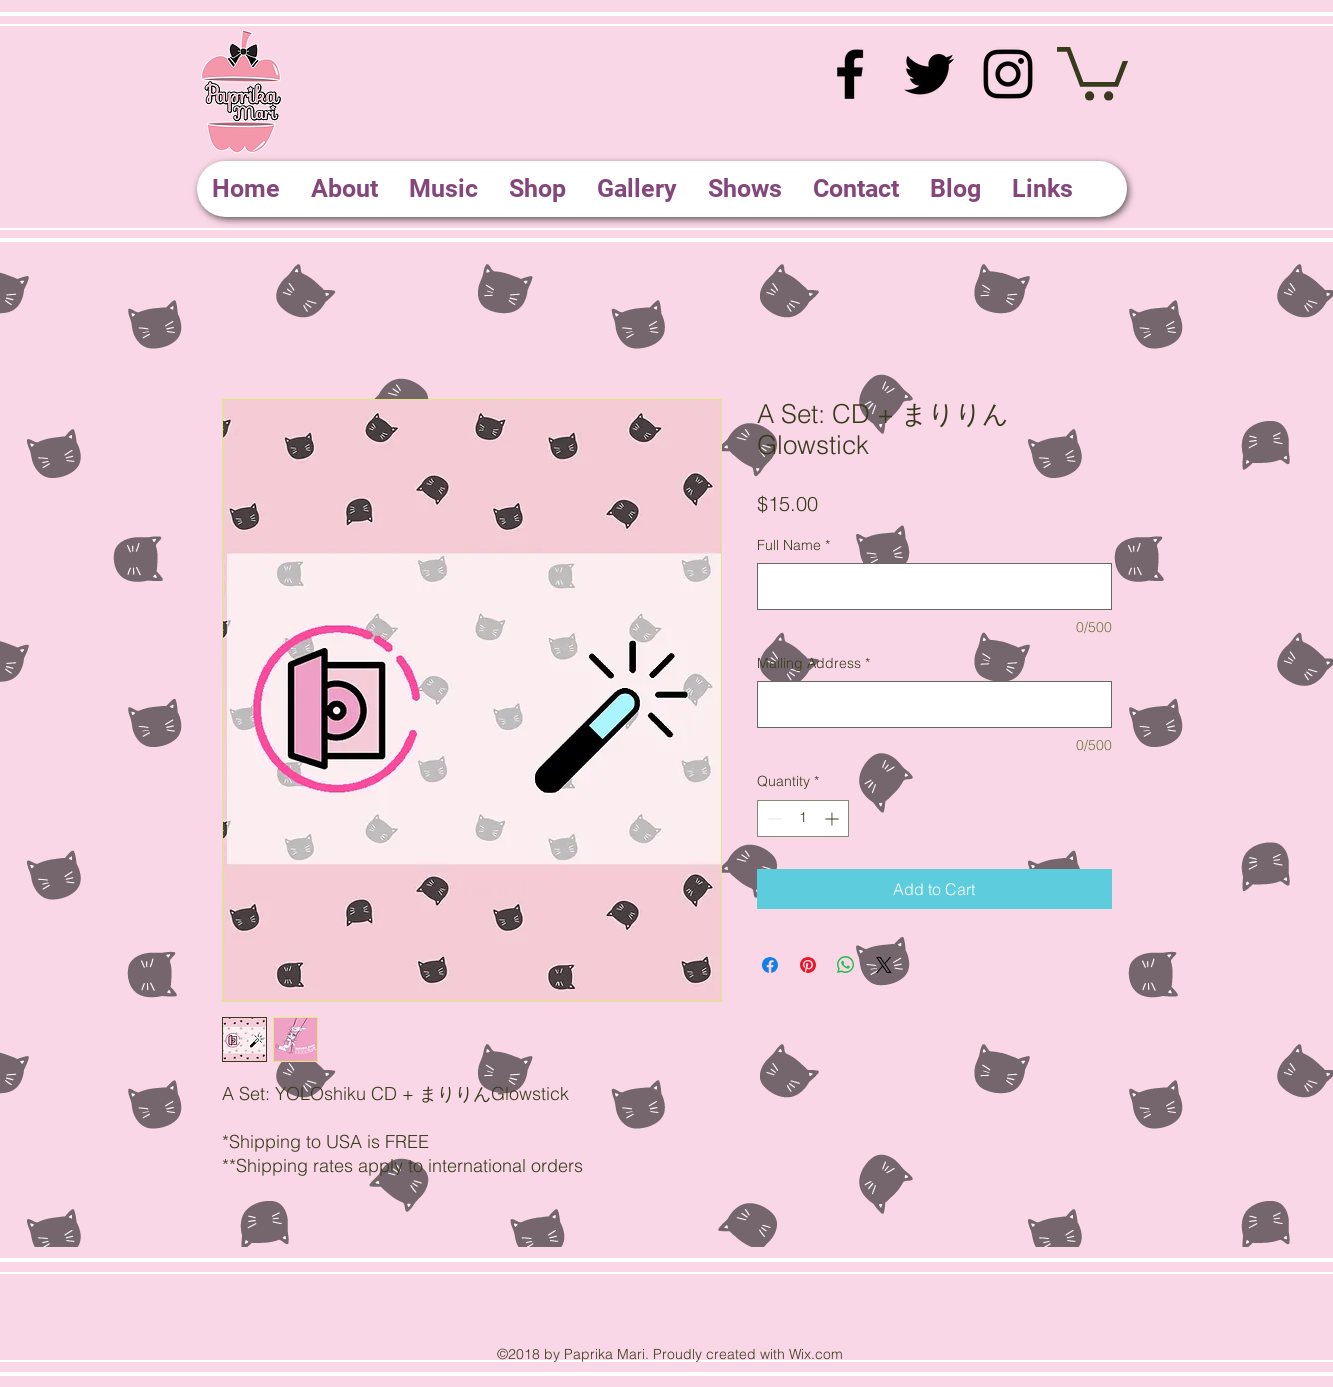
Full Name (793, 545)
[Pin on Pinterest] (808, 965)
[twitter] (929, 74)
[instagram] (1008, 74)
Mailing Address (813, 663)
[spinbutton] (803, 818)
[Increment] (833, 818)
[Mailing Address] (934, 704)
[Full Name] (934, 586)
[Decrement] (772, 818)
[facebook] (850, 74)
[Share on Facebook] (770, 965)
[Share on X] (884, 965)
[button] (1092, 71)
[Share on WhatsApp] (846, 965)
